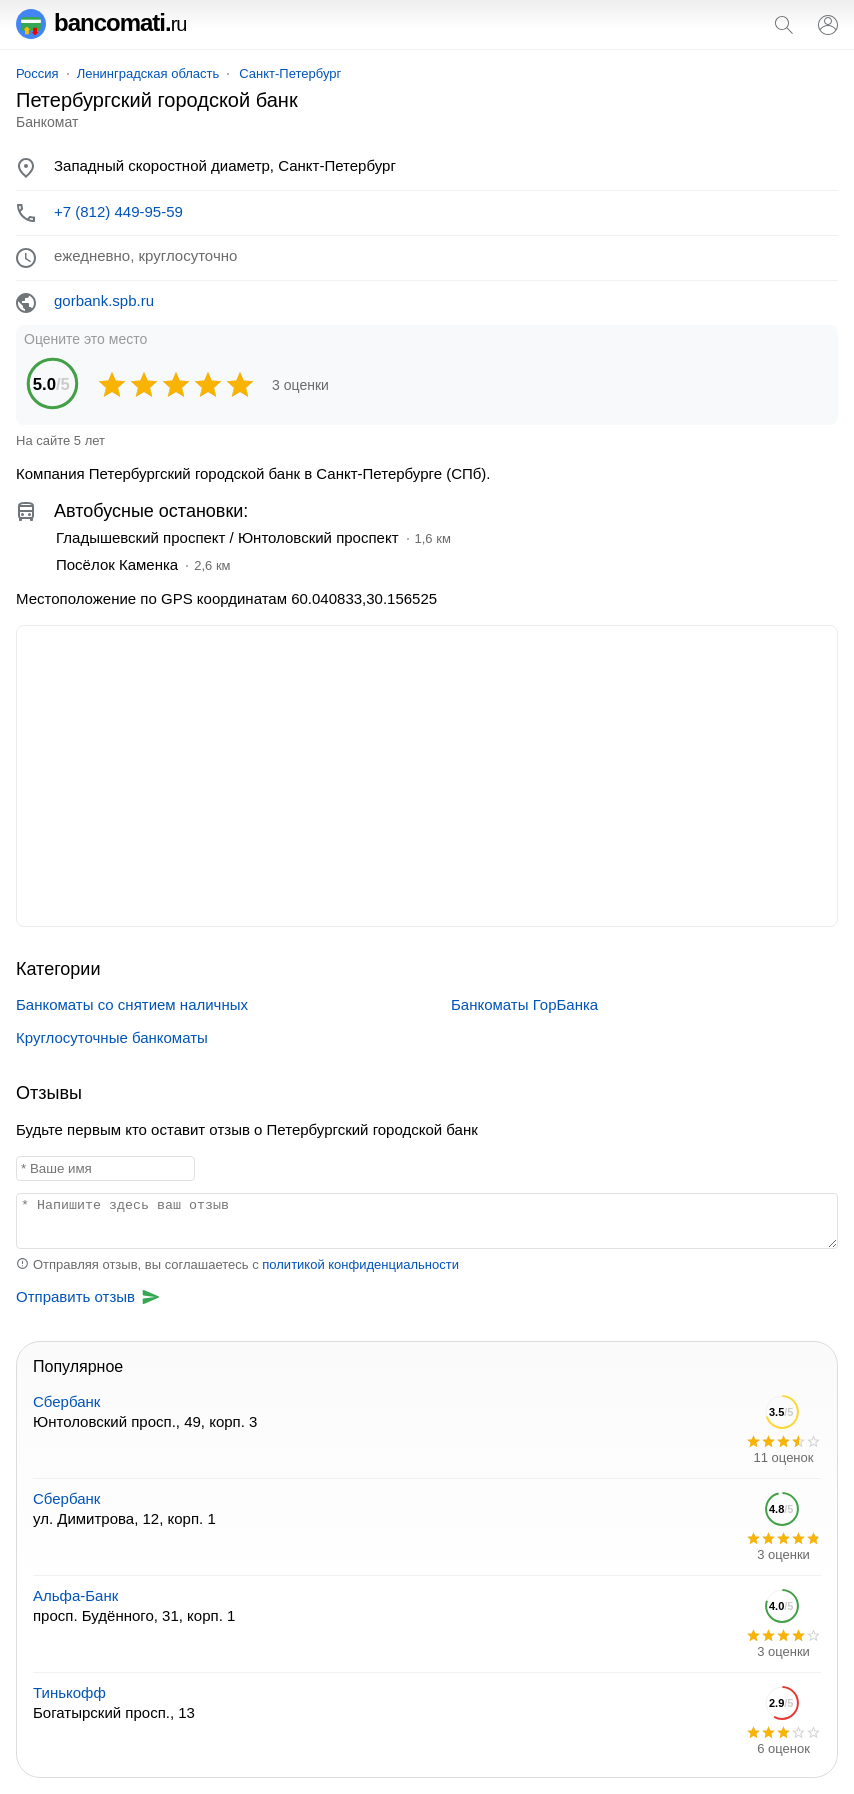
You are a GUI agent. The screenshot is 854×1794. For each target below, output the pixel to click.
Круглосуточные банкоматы (112, 1037)
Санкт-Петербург (290, 73)
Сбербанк (66, 1401)
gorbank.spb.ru (104, 300)
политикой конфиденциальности (360, 1264)
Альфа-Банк (75, 1595)
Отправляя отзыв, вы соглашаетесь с (237, 1264)
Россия (37, 73)
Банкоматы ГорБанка (524, 1004)
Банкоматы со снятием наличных (132, 1004)
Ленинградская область (148, 73)
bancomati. (101, 22)
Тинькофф (69, 1692)
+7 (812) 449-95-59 (118, 211)
